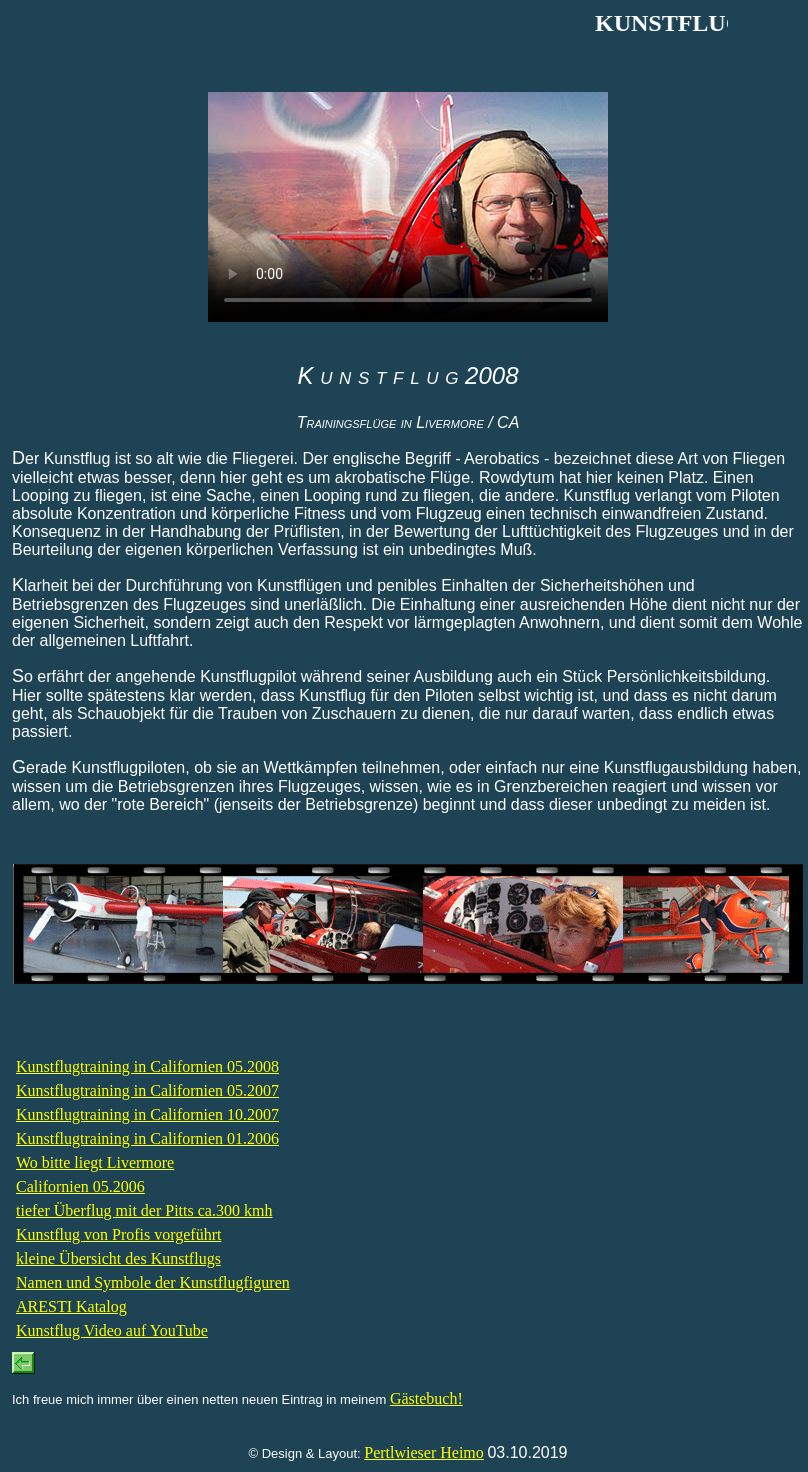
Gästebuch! (426, 1398)
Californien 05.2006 (80, 1186)
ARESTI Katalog (71, 1306)
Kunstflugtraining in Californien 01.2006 (147, 1138)
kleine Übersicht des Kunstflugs (118, 1258)
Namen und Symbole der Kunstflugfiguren (153, 1282)
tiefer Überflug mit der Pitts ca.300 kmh (144, 1210)
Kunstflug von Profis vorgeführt (118, 1234)
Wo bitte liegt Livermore (95, 1162)
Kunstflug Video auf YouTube (112, 1330)
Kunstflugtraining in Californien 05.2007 (147, 1090)
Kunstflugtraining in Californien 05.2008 (147, 1066)
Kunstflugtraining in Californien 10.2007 (147, 1114)
